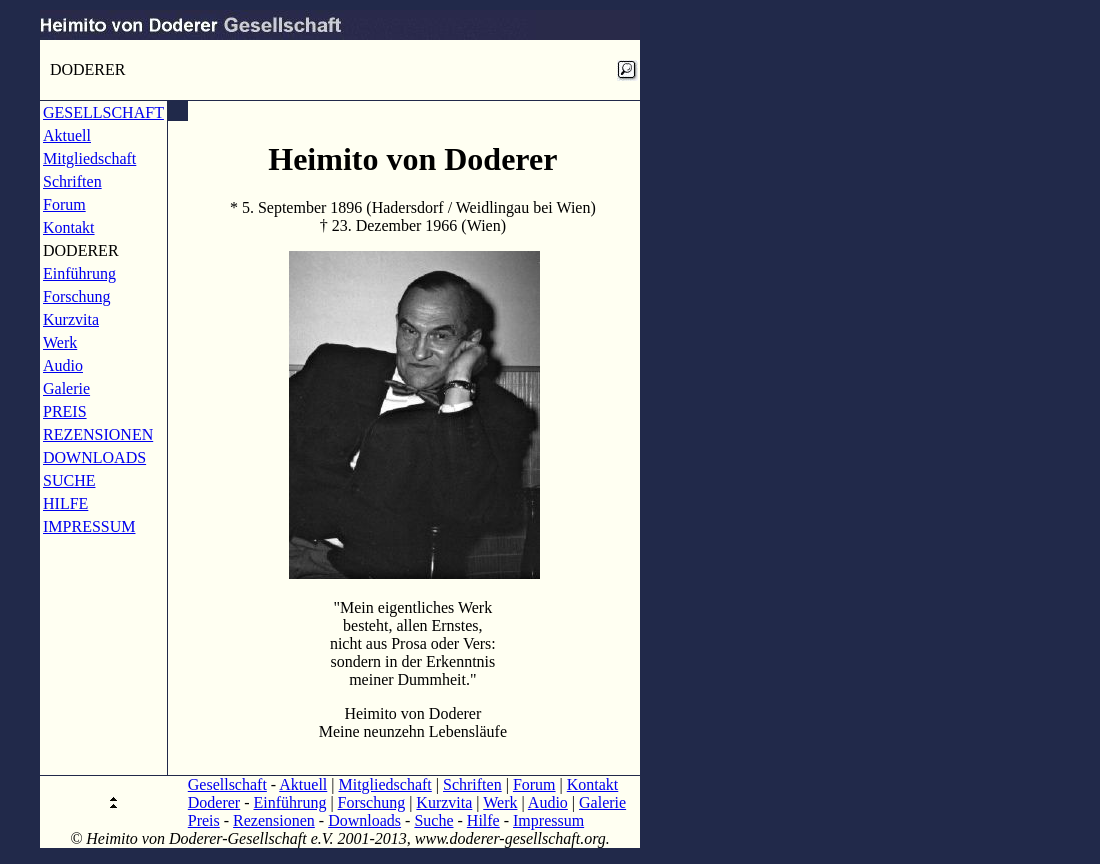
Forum (64, 204)
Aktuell (67, 135)
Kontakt (69, 227)
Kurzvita (71, 319)
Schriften (72, 181)
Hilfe (483, 820)
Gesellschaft (227, 784)
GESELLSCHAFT (103, 112)
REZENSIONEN (98, 434)
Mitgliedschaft (89, 158)
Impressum (548, 820)
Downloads (364, 820)
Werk (60, 342)
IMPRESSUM (89, 526)
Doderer (214, 802)
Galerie (66, 388)
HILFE (65, 503)
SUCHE (69, 480)
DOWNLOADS (94, 457)
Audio (63, 365)
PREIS (65, 411)
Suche (433, 820)
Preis (204, 820)
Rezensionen (274, 820)
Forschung (77, 296)
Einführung (79, 273)
